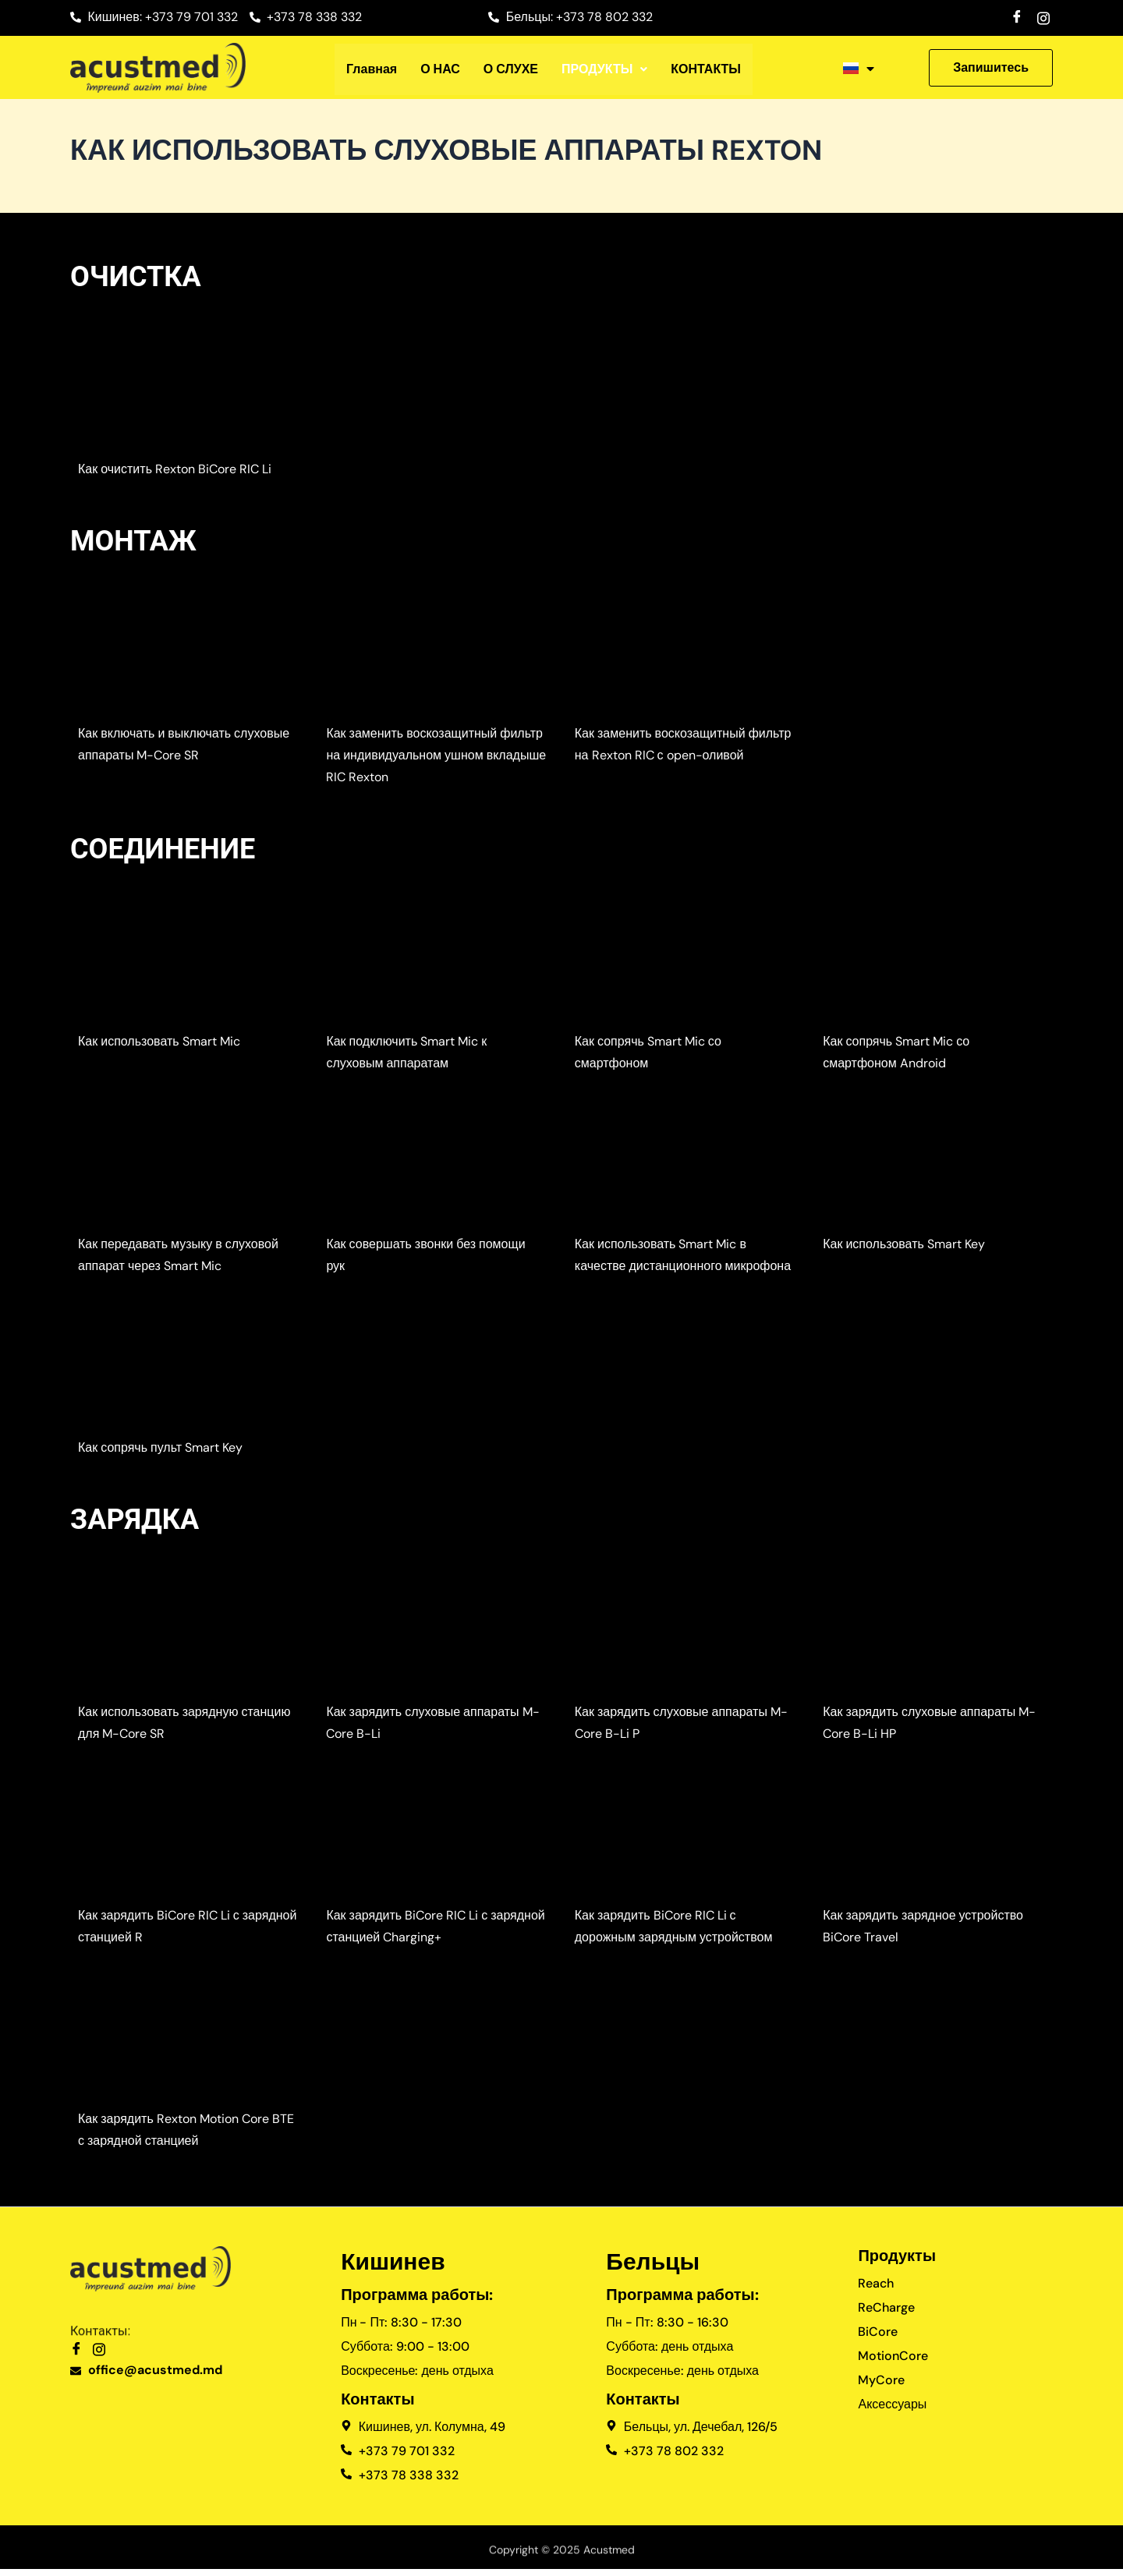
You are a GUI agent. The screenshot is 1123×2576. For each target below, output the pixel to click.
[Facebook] (1016, 16)
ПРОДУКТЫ (604, 70)
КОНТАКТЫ (706, 70)
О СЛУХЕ (511, 70)
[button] (604, 70)
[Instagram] (1043, 16)
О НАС (440, 70)
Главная (371, 70)
